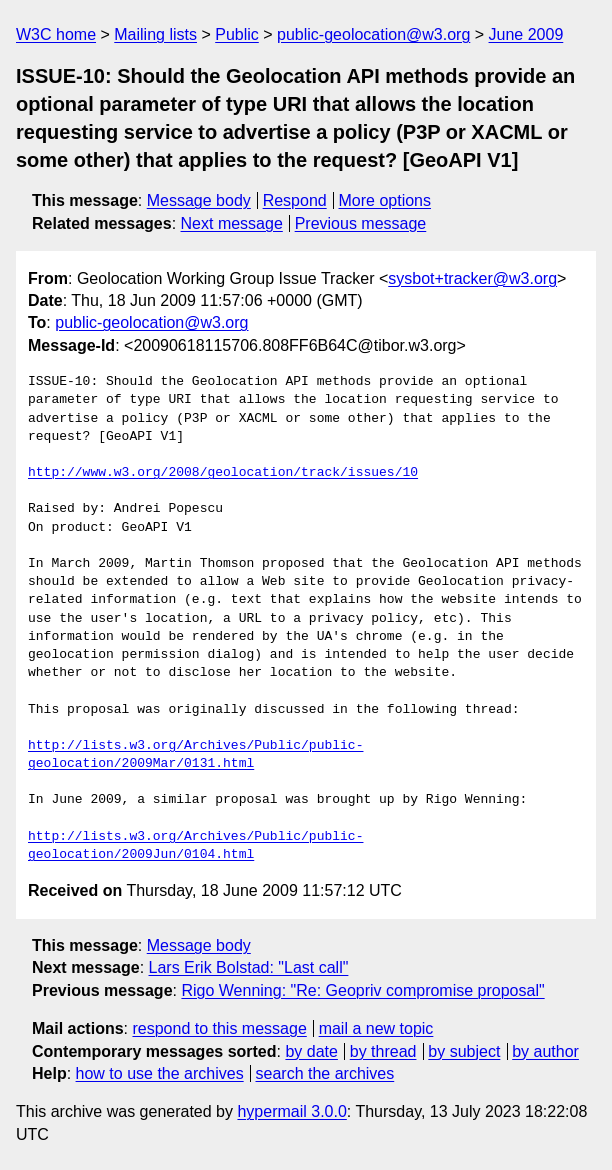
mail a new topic (376, 1028)
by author (545, 1051)
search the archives (325, 1073)
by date (311, 1051)
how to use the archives (160, 1073)
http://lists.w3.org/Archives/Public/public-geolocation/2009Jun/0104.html (195, 846)
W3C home (56, 34)
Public (237, 34)
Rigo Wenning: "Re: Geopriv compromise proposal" (362, 990)
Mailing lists (155, 34)
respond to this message (219, 1028)
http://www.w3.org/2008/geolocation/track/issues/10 (223, 473)
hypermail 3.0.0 (291, 1111)
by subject (464, 1051)
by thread (383, 1051)
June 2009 (526, 34)
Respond (295, 200)
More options (385, 200)
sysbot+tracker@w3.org (472, 278)
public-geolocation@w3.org (373, 34)
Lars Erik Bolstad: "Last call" (249, 967)
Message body (199, 200)
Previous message (361, 223)
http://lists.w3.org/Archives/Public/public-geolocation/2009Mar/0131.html (195, 755)
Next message (232, 223)
